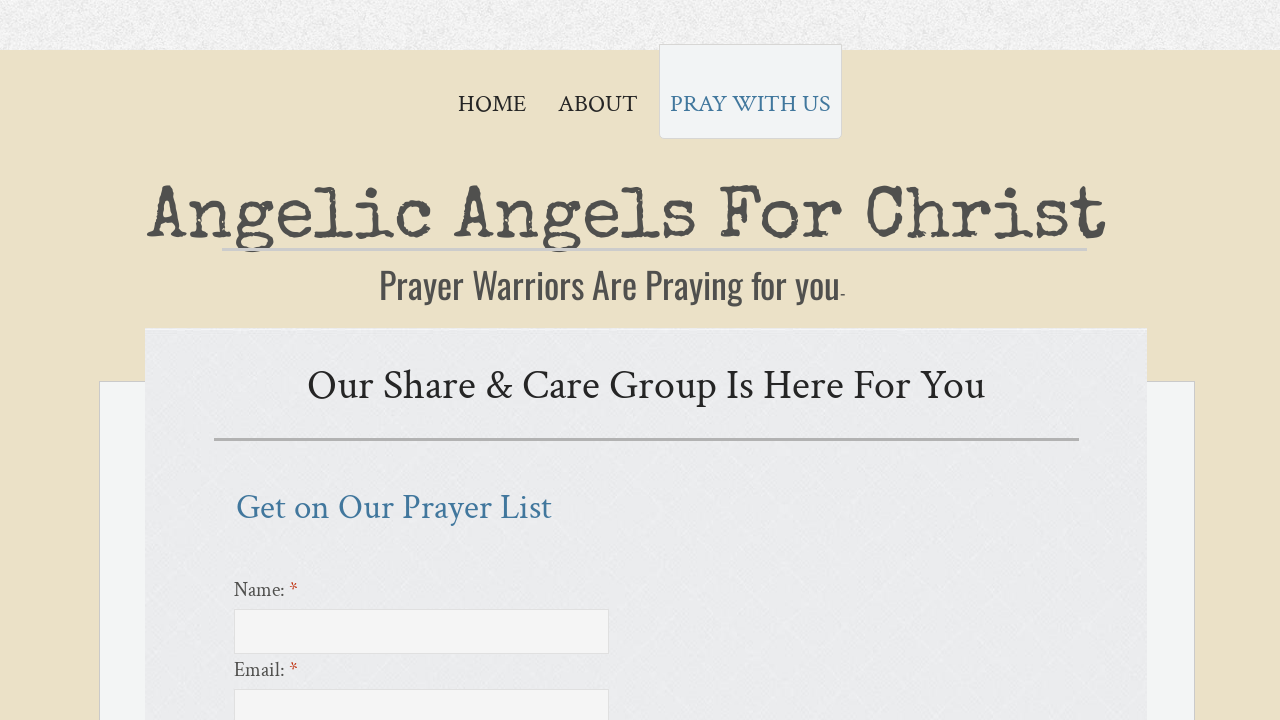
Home (492, 103)
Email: (266, 670)
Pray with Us (750, 103)
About (598, 103)
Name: (266, 590)
